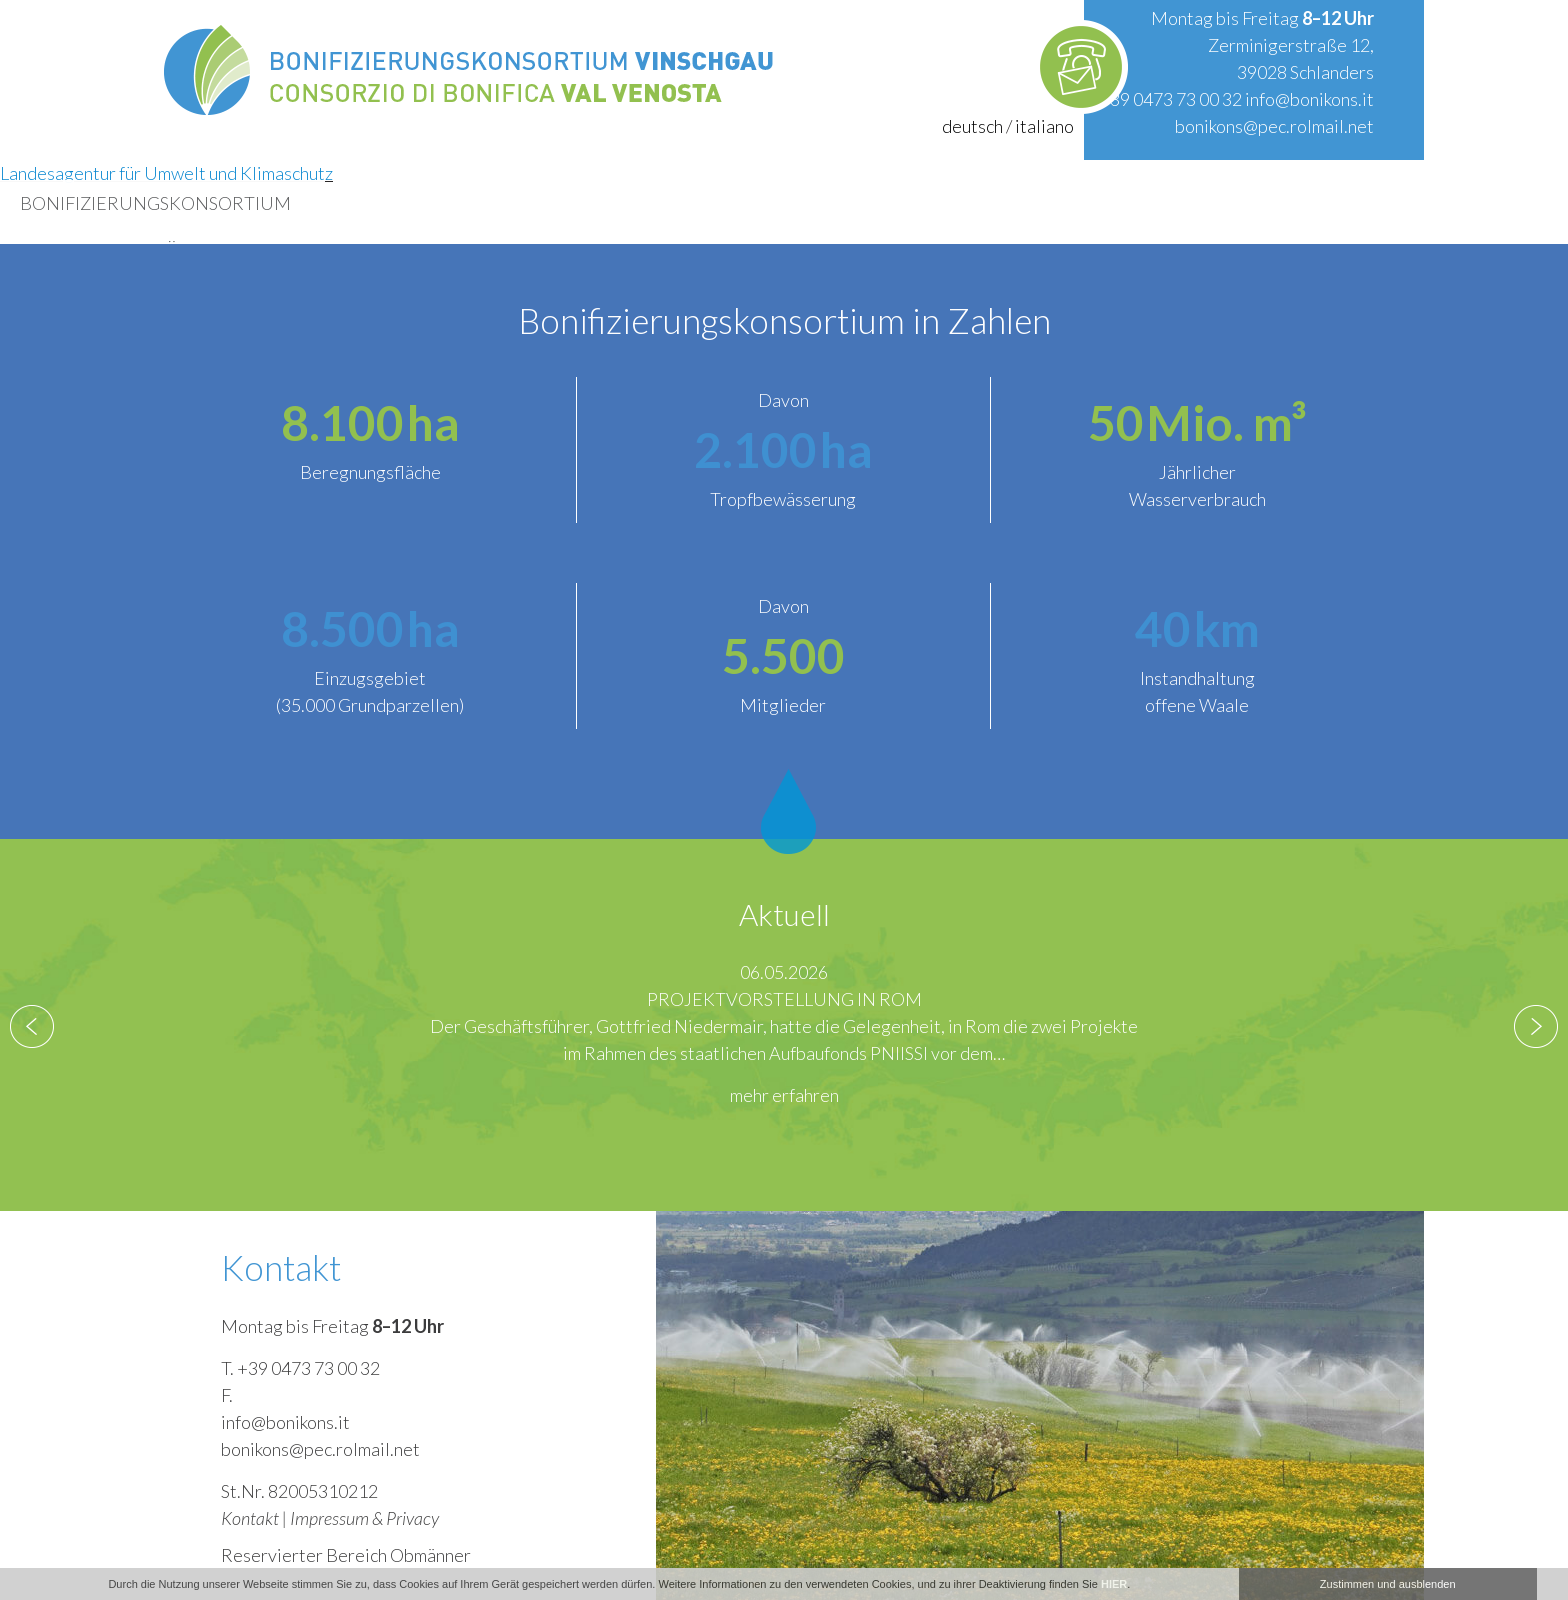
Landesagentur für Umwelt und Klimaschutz (166, 173)
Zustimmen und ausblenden (1388, 1584)
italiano (1044, 126)
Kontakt (250, 1518)
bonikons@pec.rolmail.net (1274, 126)
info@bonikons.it (1309, 99)
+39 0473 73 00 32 (1170, 99)
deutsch (972, 126)
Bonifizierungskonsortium (155, 203)
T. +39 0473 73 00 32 (300, 1368)
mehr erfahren (784, 1095)
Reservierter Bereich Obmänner (346, 1555)
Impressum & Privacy (364, 1518)
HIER (1114, 1584)
